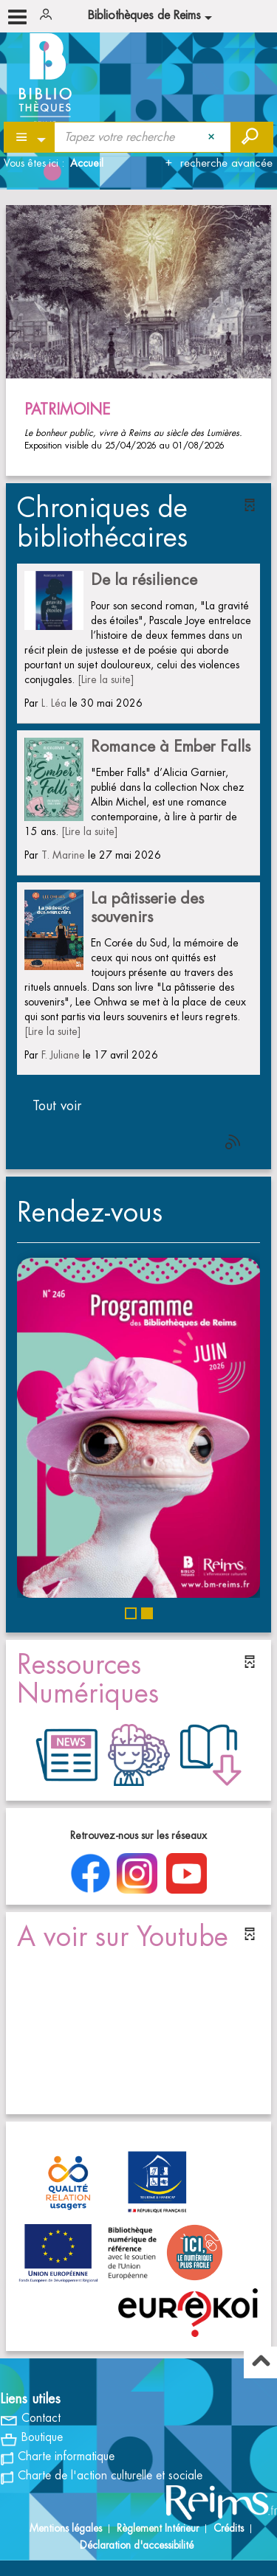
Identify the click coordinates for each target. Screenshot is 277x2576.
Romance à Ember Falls (170, 747)
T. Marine (63, 855)
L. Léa (53, 703)
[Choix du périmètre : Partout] (29, 137)
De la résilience (144, 580)
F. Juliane (60, 1055)
